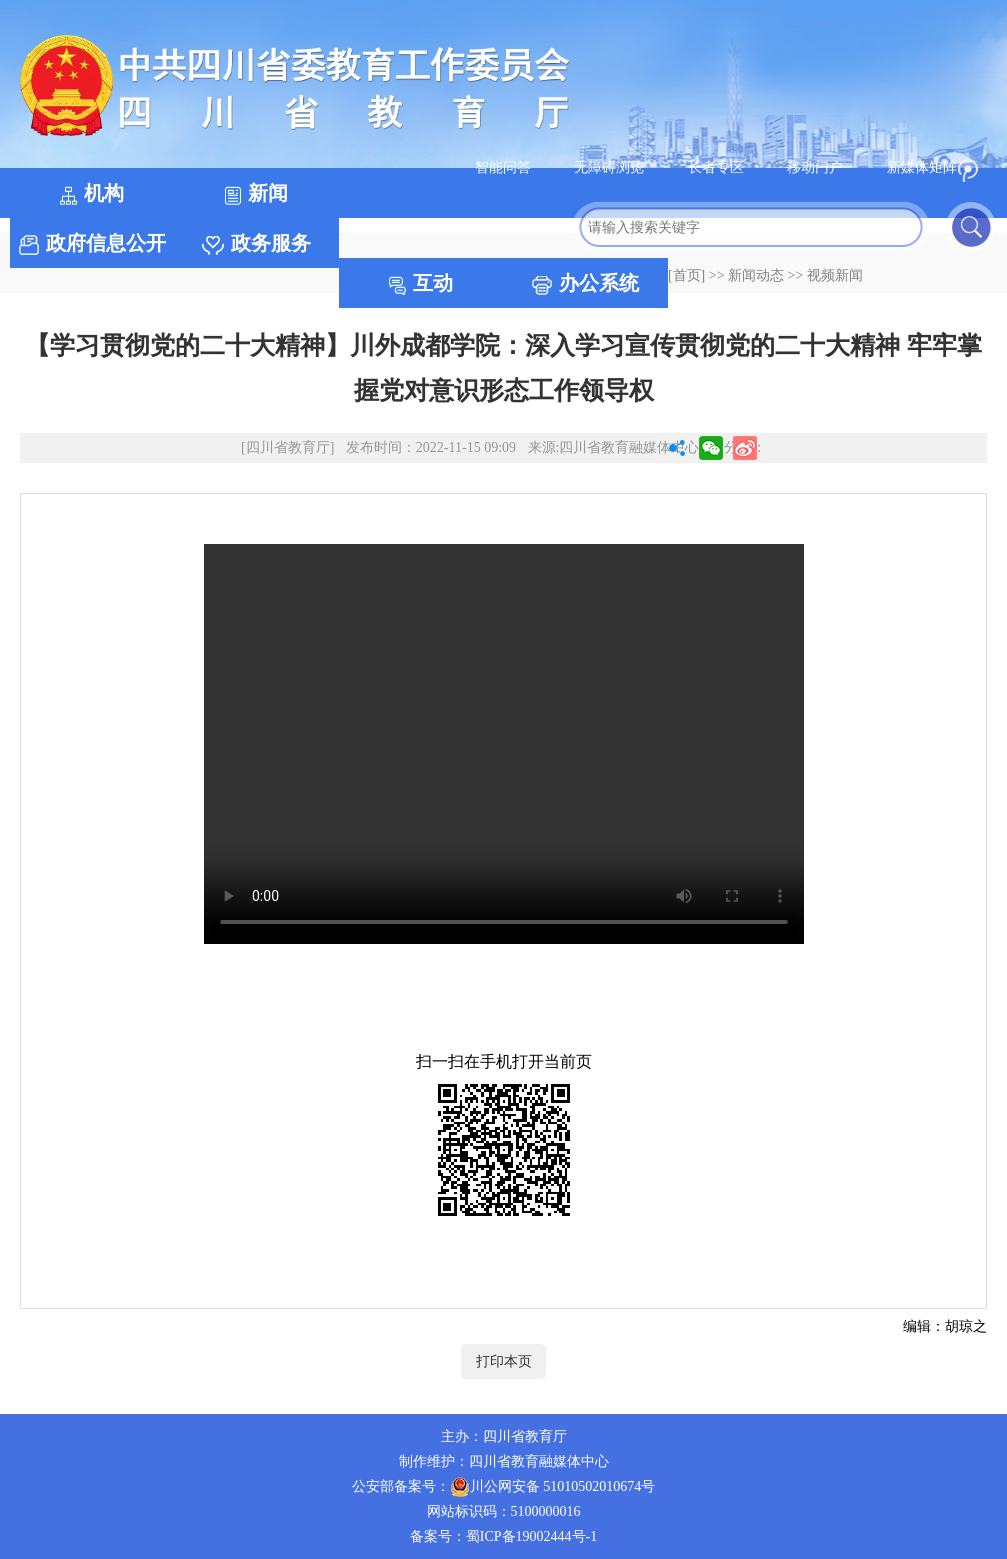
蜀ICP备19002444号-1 (531, 1536)
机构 (92, 193)
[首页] (686, 275)
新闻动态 (756, 275)
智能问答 (505, 167)
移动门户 (815, 167)
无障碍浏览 (609, 167)
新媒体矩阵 (927, 167)
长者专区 (718, 167)
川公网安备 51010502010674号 (553, 1487)
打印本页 (504, 1361)
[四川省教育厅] (287, 447)
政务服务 (256, 243)
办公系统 (585, 283)
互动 (421, 283)
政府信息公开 (92, 243)
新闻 (256, 193)
